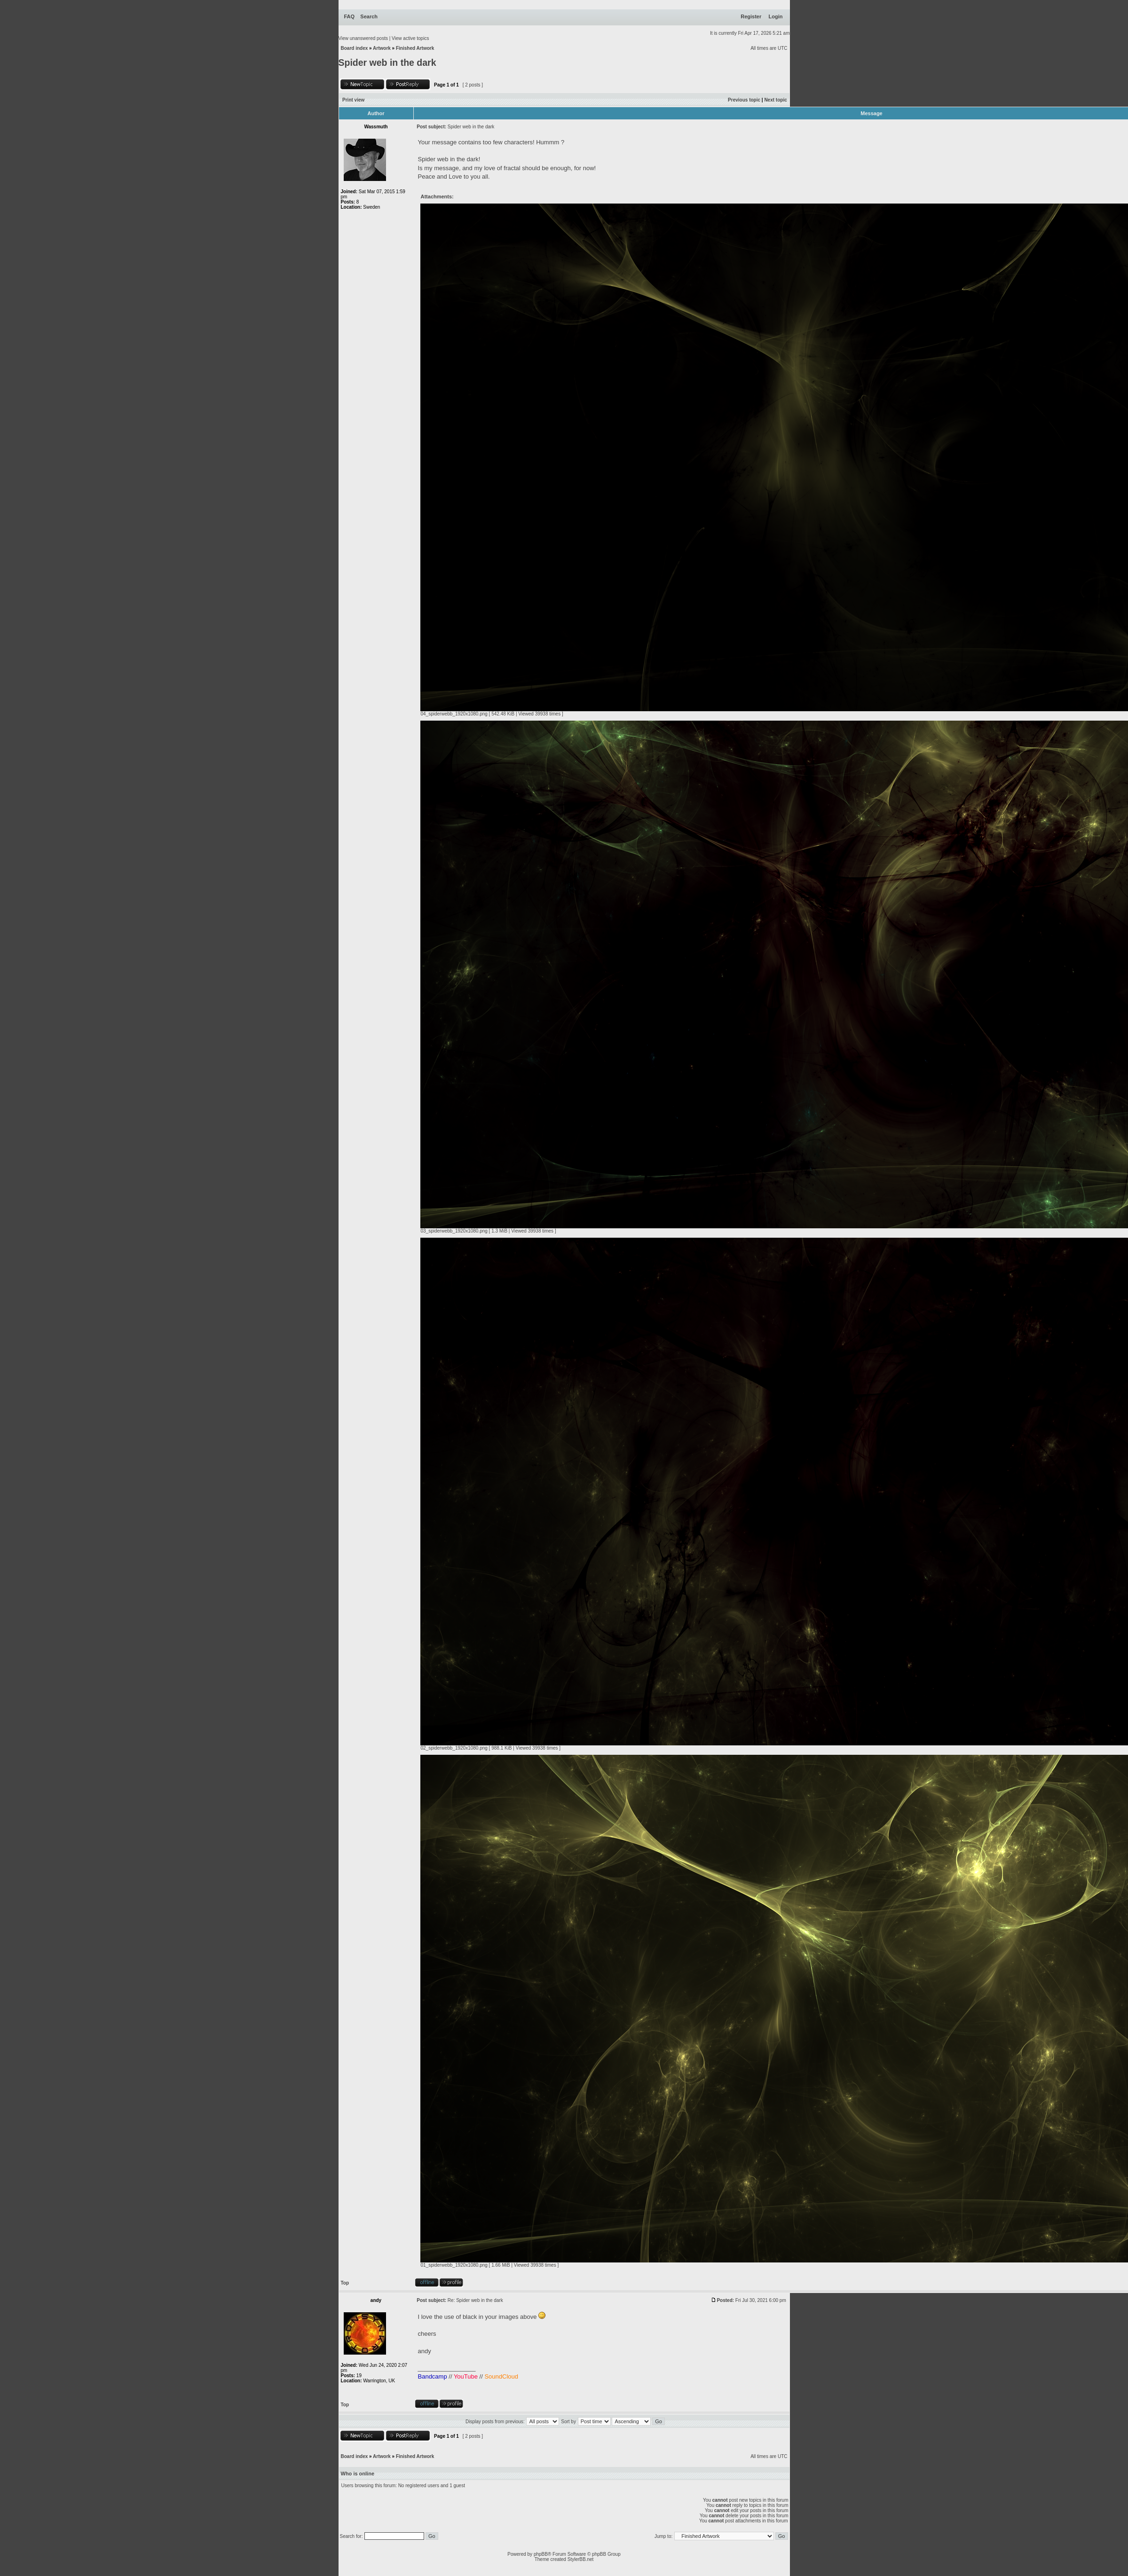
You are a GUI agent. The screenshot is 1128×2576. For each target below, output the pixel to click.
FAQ (349, 16)
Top (345, 2282)
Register (751, 16)
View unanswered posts (363, 38)
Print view (353, 99)
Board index (354, 48)
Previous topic (744, 99)
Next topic (775, 99)
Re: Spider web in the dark (475, 2300)
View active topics (410, 38)
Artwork (382, 48)
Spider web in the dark (387, 62)
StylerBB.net (581, 2559)
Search (369, 16)
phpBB (541, 2554)
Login (776, 16)
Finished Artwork (415, 48)
